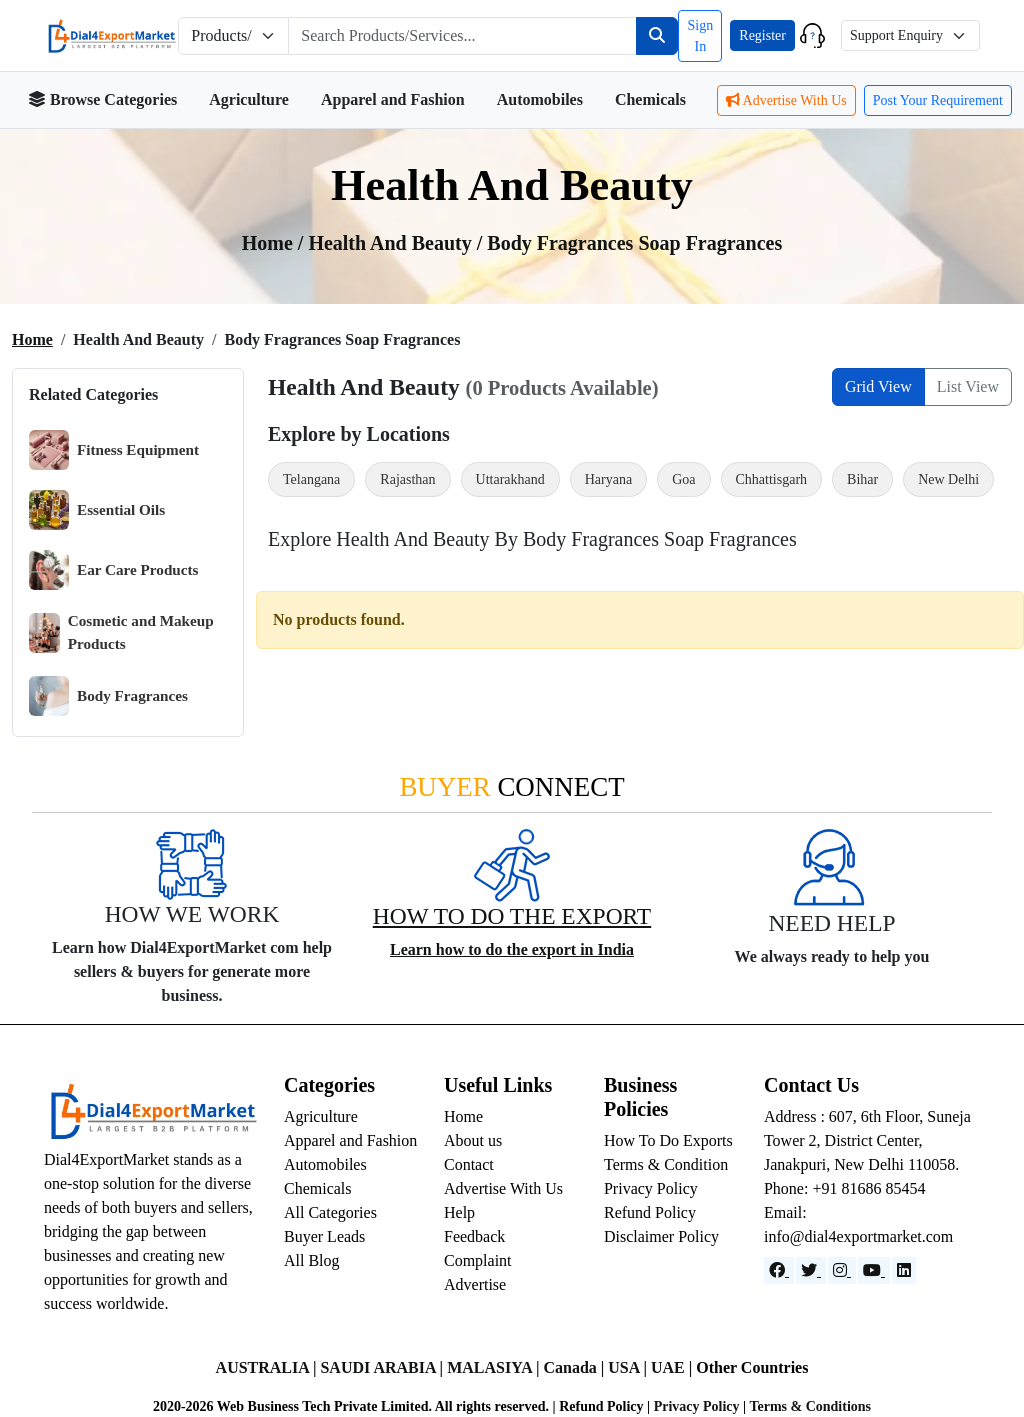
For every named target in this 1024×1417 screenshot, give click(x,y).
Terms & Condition (666, 1164)
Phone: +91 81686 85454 (844, 1188)
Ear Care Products (114, 570)
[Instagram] (842, 1270)
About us (473, 1140)
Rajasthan (407, 479)
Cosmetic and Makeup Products (121, 632)
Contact (469, 1164)
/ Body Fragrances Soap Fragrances (630, 243)
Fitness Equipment (114, 450)
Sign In (700, 36)
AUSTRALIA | (268, 1367)
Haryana (608, 479)
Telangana (311, 479)
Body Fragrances (108, 696)
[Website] (811, 1270)
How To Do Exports (668, 1140)
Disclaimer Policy (661, 1236)
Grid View (878, 386)
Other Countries (752, 1367)
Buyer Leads (324, 1236)
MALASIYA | (495, 1367)
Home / (275, 243)
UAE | (673, 1367)
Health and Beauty (392, 243)
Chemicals (650, 99)
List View (968, 386)
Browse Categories (102, 99)
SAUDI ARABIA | (383, 1367)
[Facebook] (779, 1270)
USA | (629, 1367)
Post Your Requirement (938, 100)
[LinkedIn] (904, 1270)
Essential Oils (97, 510)
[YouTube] (874, 1270)
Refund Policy (650, 1212)
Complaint (478, 1260)
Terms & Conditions (810, 1406)
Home (32, 339)
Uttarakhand (510, 479)
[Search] (657, 36)
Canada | (575, 1367)
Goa (683, 479)
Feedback (474, 1236)
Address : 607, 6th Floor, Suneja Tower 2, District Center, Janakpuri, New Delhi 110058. (867, 1140)
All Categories (330, 1212)
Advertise (475, 1284)
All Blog (312, 1260)
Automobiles (540, 99)
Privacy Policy (651, 1188)
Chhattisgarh (772, 479)
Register (762, 35)
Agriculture (249, 99)
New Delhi (948, 479)
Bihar (862, 479)
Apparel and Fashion (393, 99)
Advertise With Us (786, 100)
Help (459, 1212)
